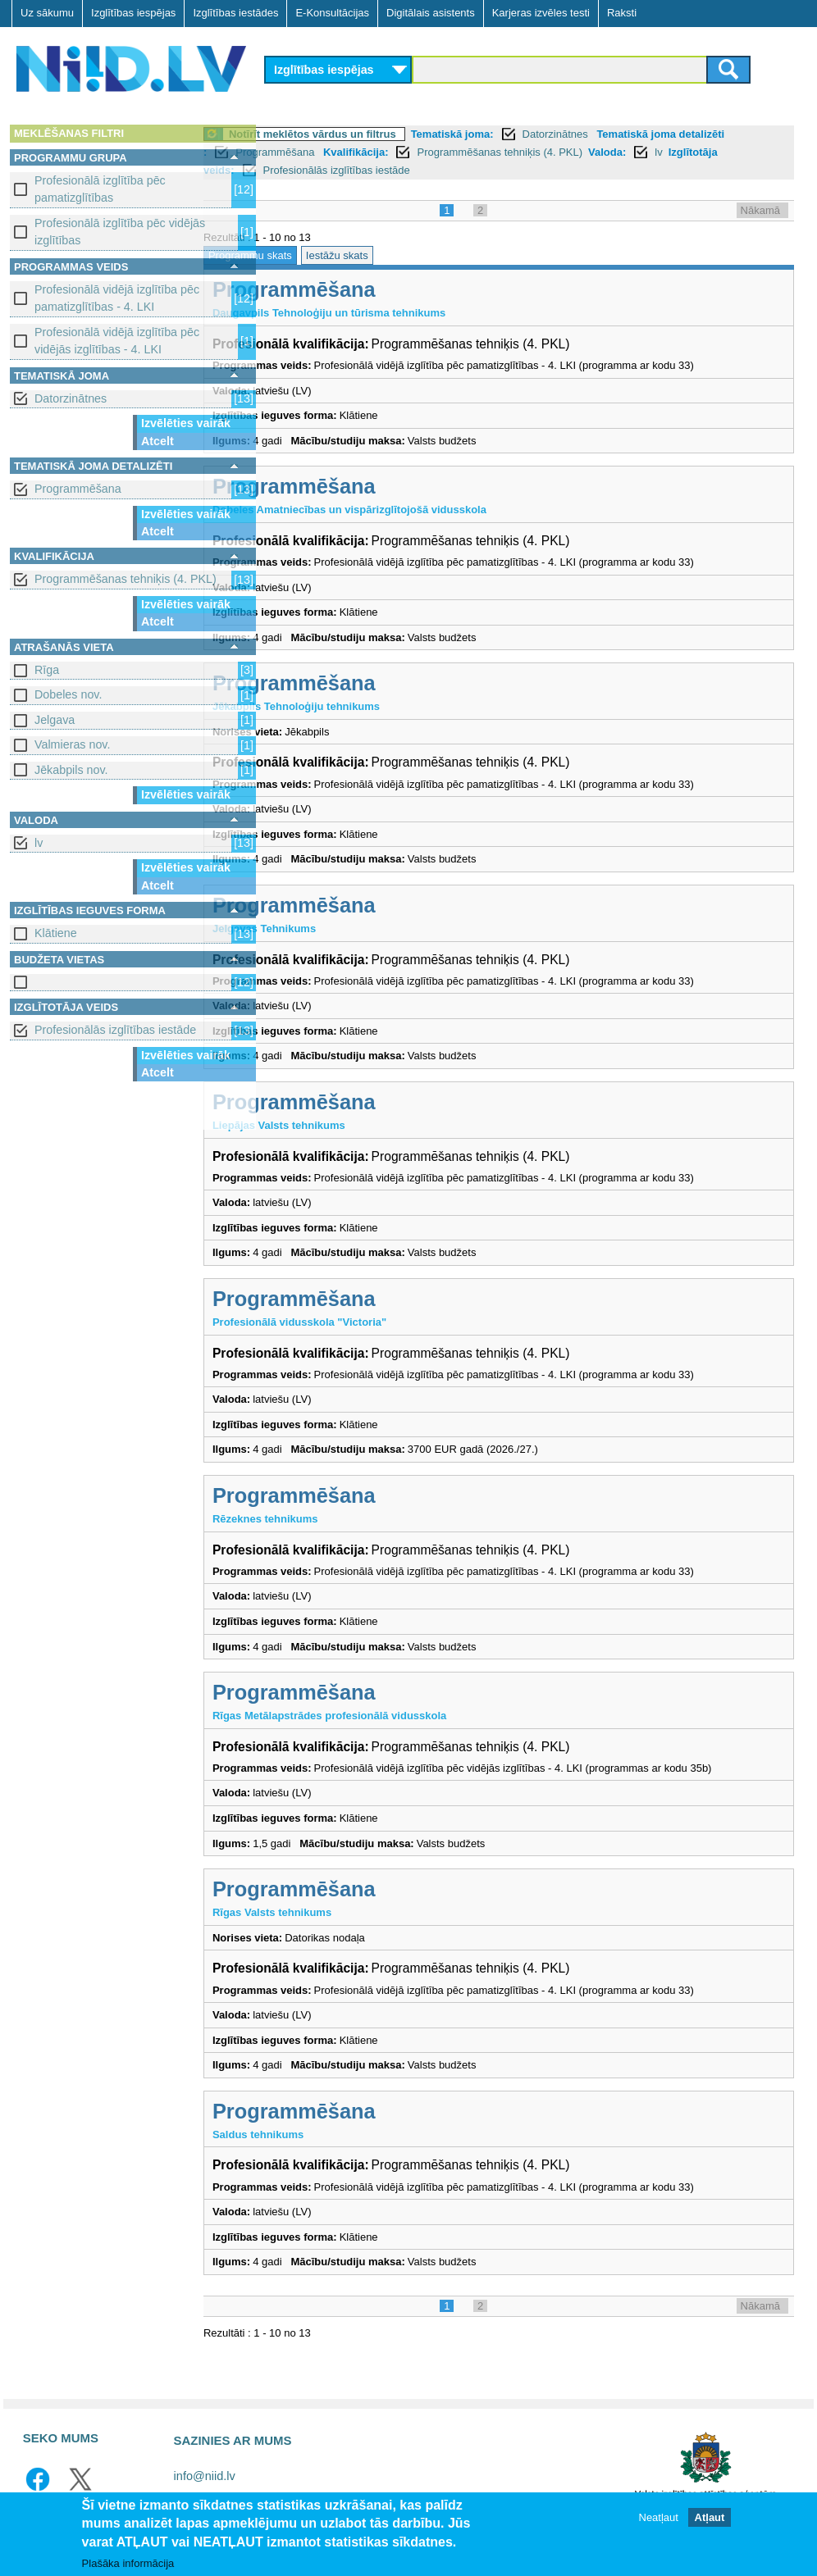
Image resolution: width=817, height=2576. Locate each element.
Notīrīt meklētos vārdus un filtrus (378, 134)
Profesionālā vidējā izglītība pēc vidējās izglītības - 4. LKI (116, 340)
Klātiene (55, 933)
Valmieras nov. (72, 744)
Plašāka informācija (128, 2563)
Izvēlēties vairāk (185, 423)
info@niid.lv (204, 2476)
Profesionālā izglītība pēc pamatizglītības (100, 189)
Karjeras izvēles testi (541, 13)
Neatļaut (658, 2518)
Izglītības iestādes (235, 13)
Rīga (46, 669)
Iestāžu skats (403, 255)
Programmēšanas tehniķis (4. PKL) (125, 578)
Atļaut (710, 2518)
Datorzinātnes (70, 398)
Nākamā (760, 210)
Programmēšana (77, 488)
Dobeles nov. (68, 694)
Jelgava (54, 719)
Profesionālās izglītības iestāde (115, 1029)
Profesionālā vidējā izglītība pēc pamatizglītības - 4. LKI (116, 298)
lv (38, 842)
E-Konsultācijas (332, 13)
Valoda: (672, 152)
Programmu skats (316, 255)
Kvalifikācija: (421, 152)
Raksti (622, 13)
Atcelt (157, 441)
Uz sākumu (47, 13)
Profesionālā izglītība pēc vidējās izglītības (119, 231)
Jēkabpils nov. (71, 769)
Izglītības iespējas (133, 13)
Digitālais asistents (430, 13)
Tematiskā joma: (518, 134)
